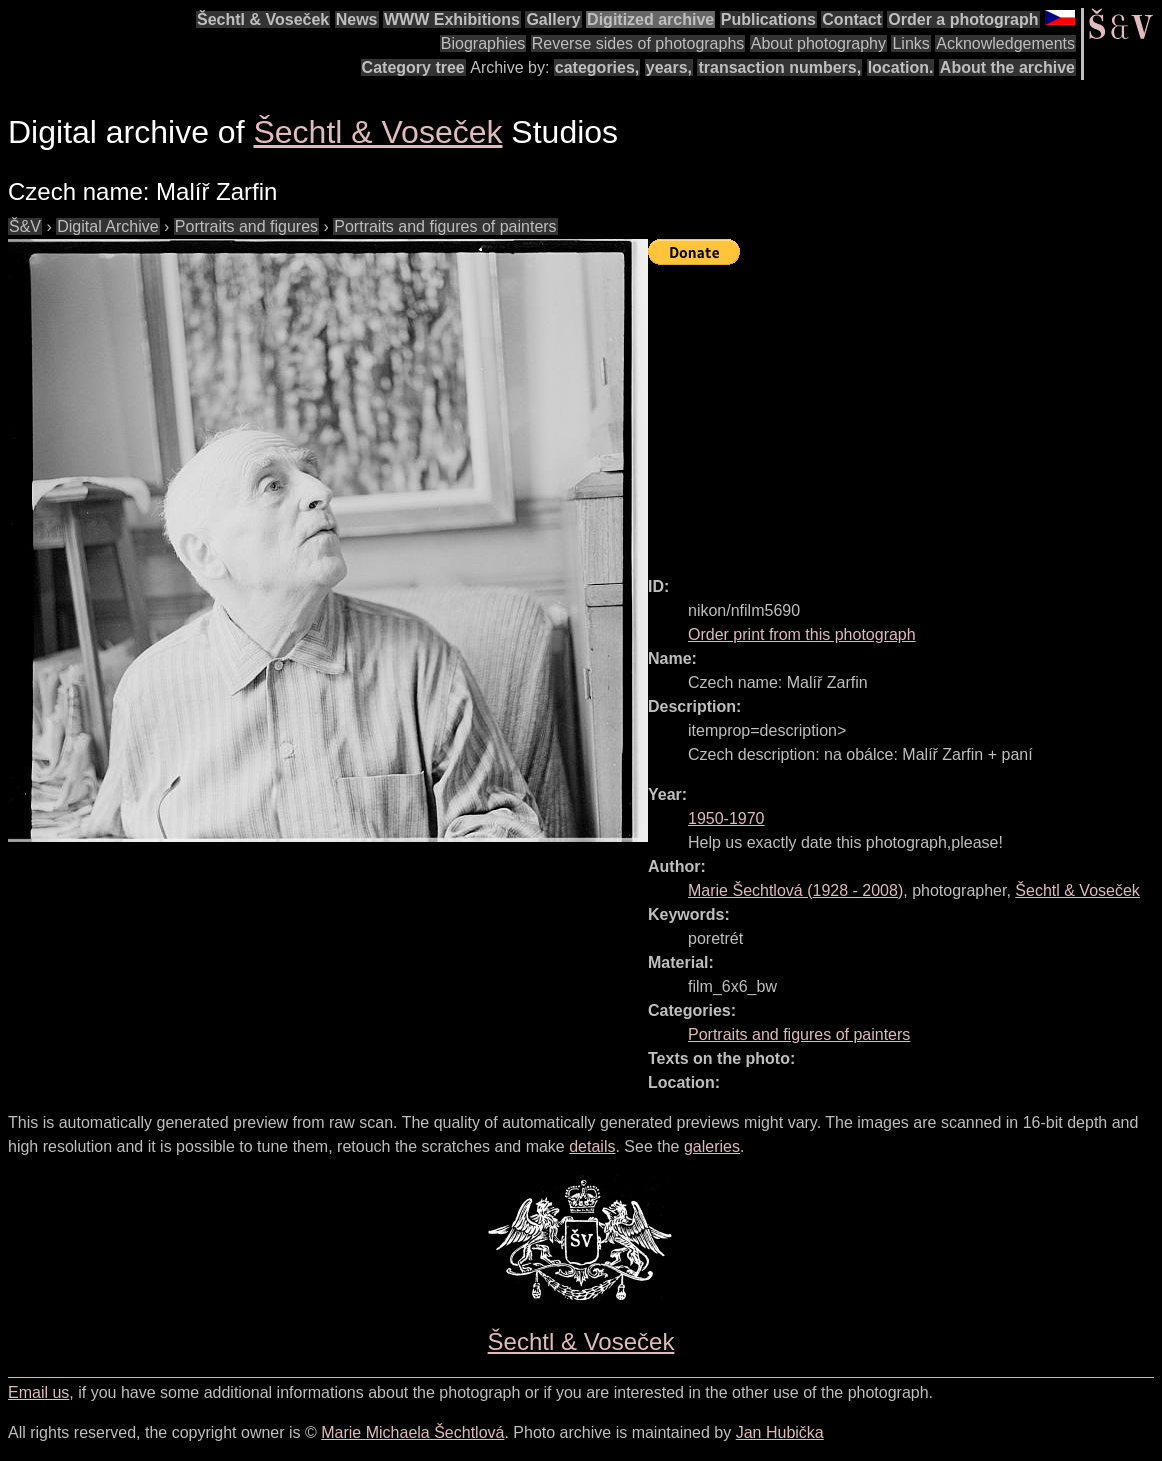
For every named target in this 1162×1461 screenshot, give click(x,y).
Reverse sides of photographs (638, 43)
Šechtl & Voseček (263, 19)
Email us (38, 1392)
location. (901, 67)
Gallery (553, 19)
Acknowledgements (1005, 43)
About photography (818, 43)
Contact (852, 19)
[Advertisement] (905, 412)
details (592, 1146)
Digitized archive (650, 19)
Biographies (483, 43)
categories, (597, 67)
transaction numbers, (779, 67)
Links (910, 43)
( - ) (795, 890)
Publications (768, 19)
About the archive (1007, 67)
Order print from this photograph (802, 634)
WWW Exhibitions (452, 19)
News (357, 19)
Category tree (413, 67)
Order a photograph (963, 19)
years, (669, 67)
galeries (712, 1146)
